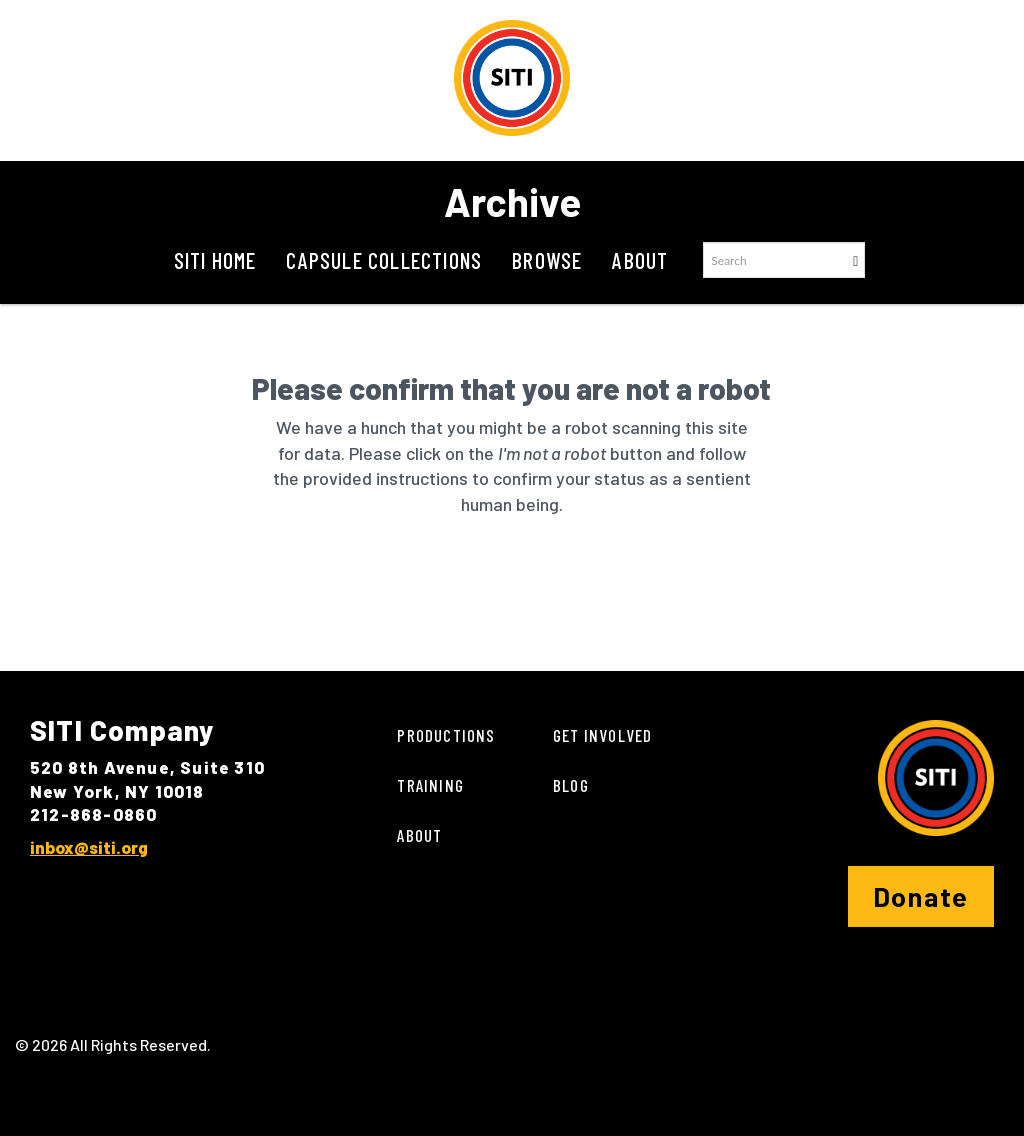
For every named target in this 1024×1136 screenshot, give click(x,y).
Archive (512, 201)
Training (430, 785)
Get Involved (602, 735)
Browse (547, 260)
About (640, 260)
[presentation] (542, 581)
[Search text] (774, 260)
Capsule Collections (384, 260)
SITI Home (215, 260)
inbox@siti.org (89, 847)
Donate (921, 896)
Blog (571, 785)
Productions (446, 735)
